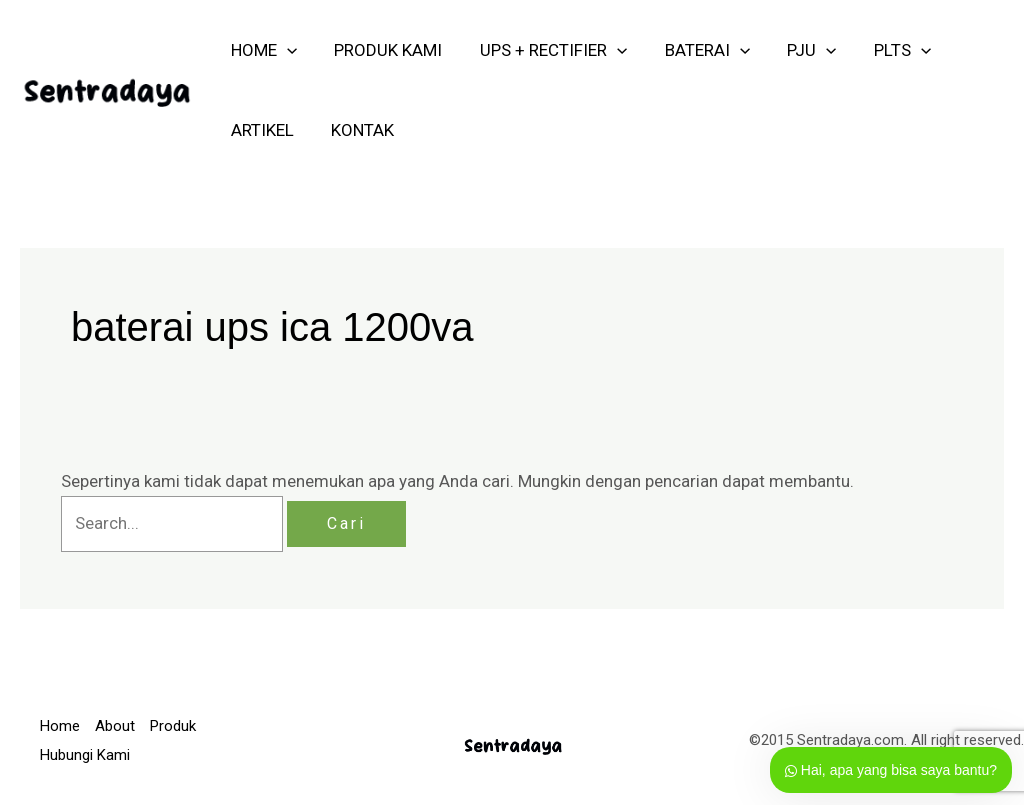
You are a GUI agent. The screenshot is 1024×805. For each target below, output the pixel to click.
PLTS (883, 50)
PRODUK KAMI (383, 50)
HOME (262, 50)
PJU (796, 50)
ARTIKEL (260, 130)
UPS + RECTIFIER (544, 50)
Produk (173, 726)
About (115, 726)
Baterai (694, 50)
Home (60, 726)
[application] (285, 50)
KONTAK (357, 130)
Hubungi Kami (85, 755)
